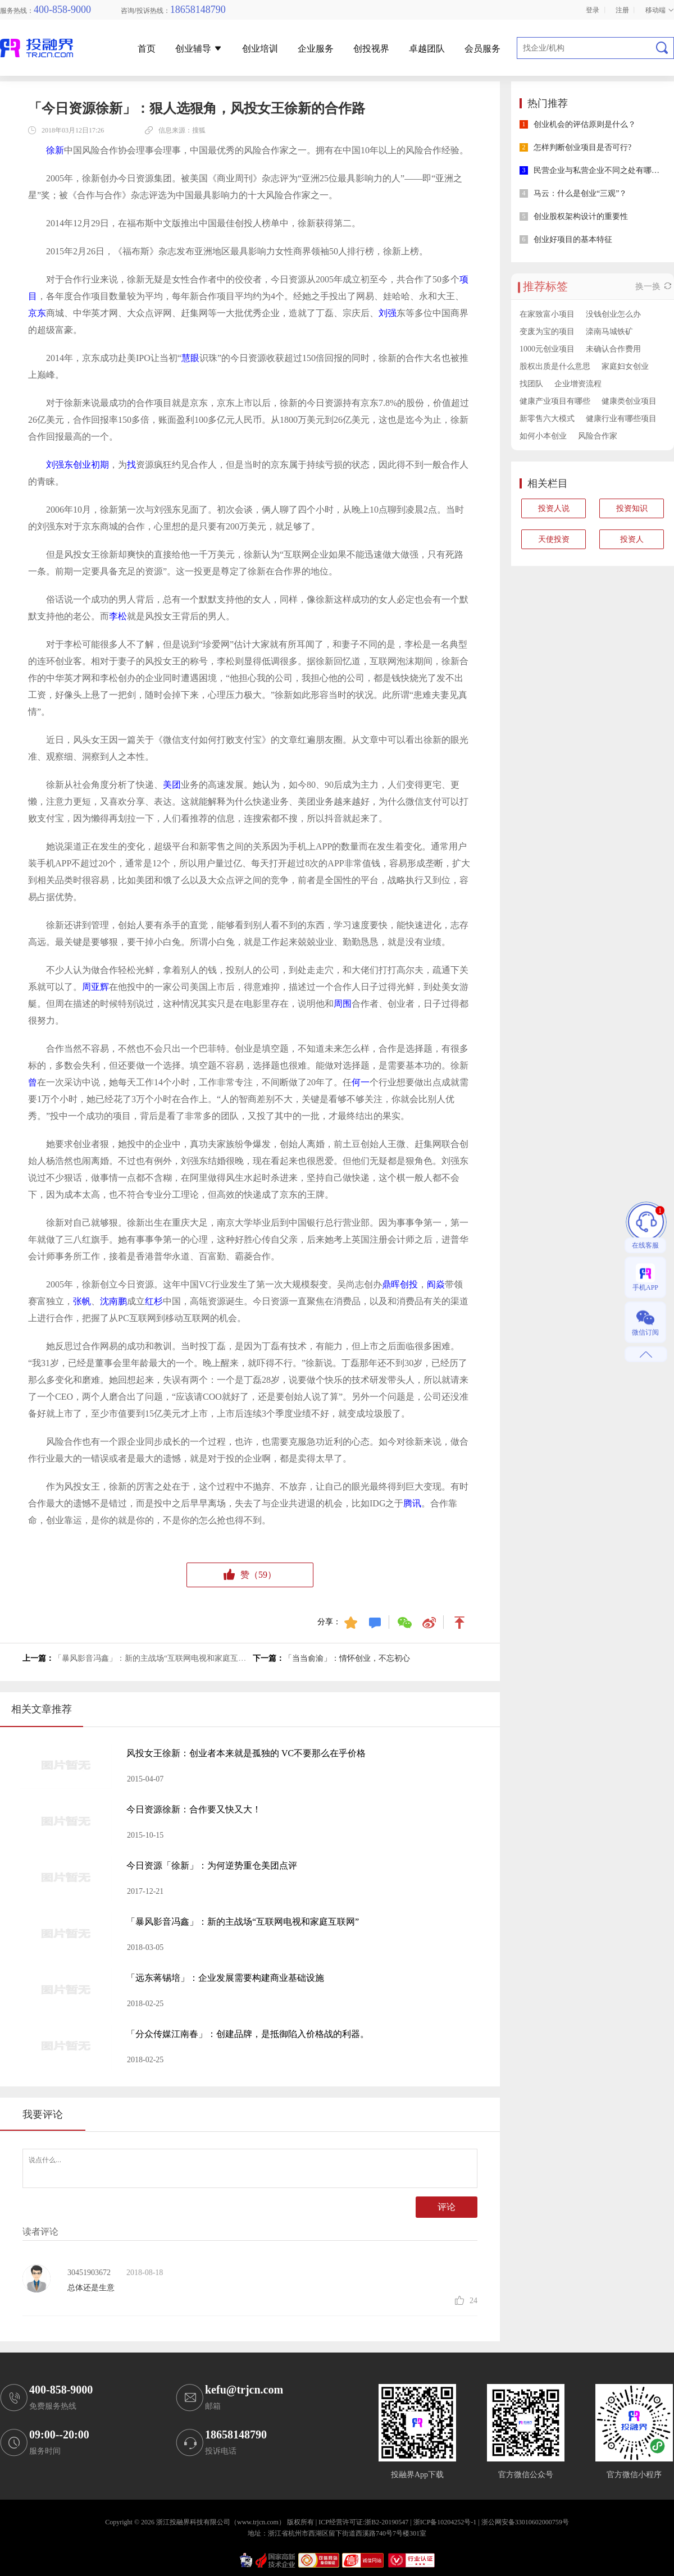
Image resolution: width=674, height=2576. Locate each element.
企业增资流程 (578, 384)
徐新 (55, 150)
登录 (592, 10)
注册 (622, 10)
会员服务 (482, 48)
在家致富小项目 (547, 314)
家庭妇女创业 (625, 366)
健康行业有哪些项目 (621, 418)
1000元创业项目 (547, 349)
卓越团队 (427, 48)
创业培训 (260, 48)
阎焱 (436, 1284)
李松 (118, 616)
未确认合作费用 (613, 349)
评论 (447, 2207)
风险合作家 (597, 436)
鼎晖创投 (400, 1284)
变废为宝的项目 (547, 331)
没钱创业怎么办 (613, 314)
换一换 (653, 286)
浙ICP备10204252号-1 (445, 2522)
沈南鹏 (113, 1301)
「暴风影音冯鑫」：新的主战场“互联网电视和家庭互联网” (155, 1658)
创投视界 (371, 48)
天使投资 (554, 539)
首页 (147, 48)
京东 (37, 313)
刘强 (388, 313)
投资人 (632, 539)
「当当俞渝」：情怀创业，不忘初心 (347, 1658)
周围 (343, 1003)
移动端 (659, 10)
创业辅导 (198, 48)
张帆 (82, 1301)
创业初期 (91, 464)
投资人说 (554, 508)
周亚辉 (95, 987)
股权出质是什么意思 (555, 366)
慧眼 (190, 358)
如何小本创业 (543, 436)
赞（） (250, 1575)
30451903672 (89, 2272)
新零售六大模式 (547, 418)
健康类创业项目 (629, 401)
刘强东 (59, 464)
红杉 (154, 1301)
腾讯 (412, 1503)
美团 (172, 784)
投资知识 (632, 508)
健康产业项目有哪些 (555, 401)
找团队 (531, 384)
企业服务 (316, 48)
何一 (361, 1082)
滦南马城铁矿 (609, 331)
